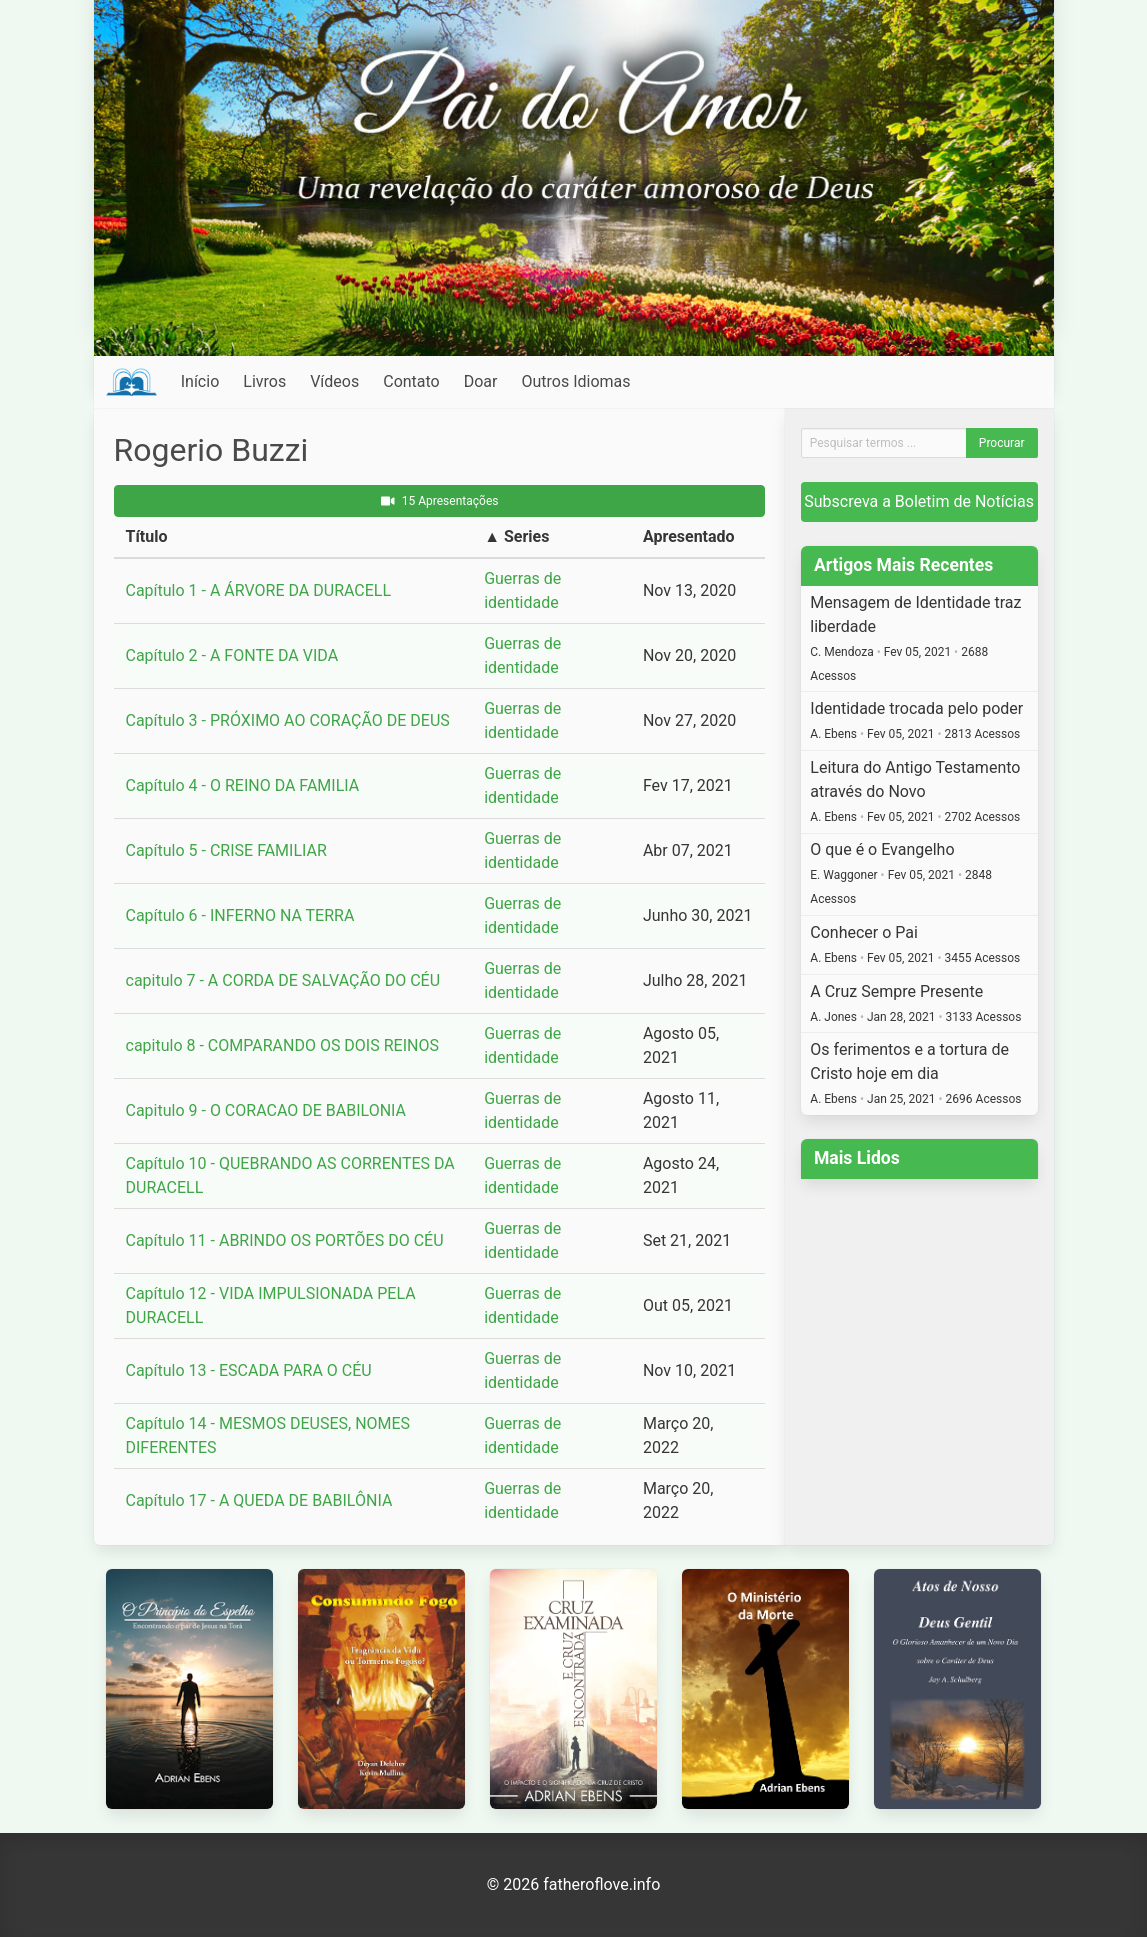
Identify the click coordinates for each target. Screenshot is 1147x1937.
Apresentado (689, 536)
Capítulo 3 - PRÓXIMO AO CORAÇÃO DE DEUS (288, 720)
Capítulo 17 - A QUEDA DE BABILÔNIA (259, 1500)
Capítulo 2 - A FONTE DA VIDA (232, 655)
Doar (481, 381)
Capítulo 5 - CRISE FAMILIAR (226, 850)
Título (147, 536)
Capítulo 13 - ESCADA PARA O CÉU (249, 1370)
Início (200, 381)
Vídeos (334, 381)
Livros (264, 381)
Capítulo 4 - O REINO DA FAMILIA (243, 785)
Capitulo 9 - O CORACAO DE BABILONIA (266, 1110)
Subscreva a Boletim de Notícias (919, 501)
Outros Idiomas (575, 381)
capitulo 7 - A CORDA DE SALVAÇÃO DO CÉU (283, 980)
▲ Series (516, 536)
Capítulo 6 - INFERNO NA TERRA (240, 915)
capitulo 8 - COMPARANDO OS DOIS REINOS (282, 1045)
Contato (411, 381)
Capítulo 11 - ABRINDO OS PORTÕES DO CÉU (285, 1240)
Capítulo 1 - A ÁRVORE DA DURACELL (259, 590)
